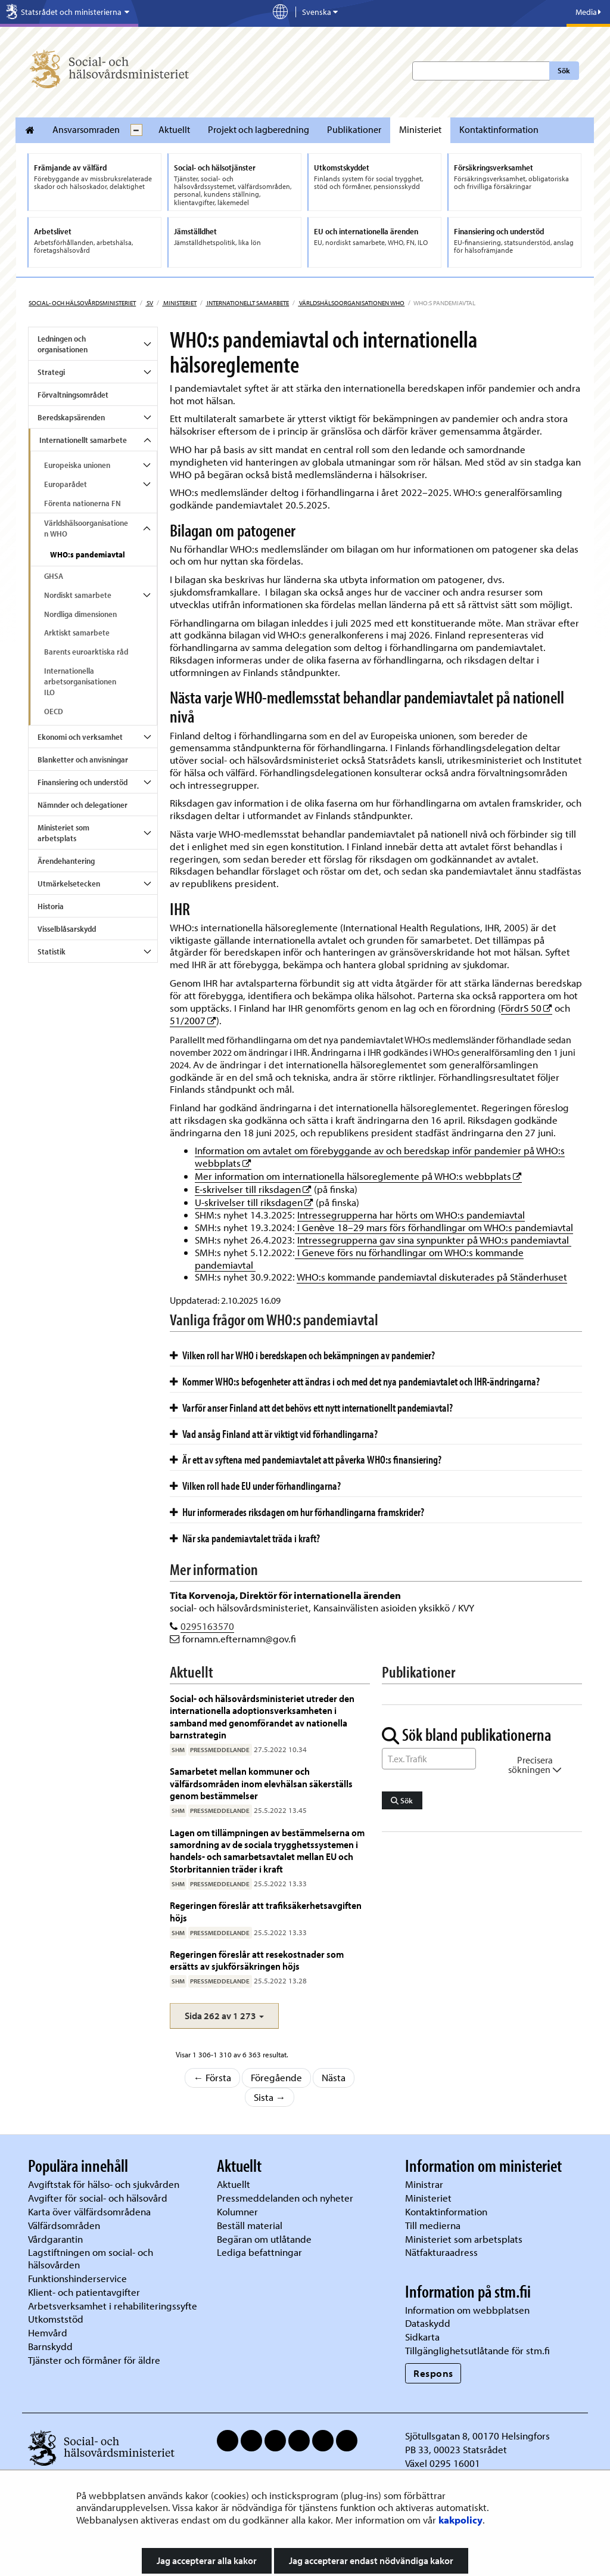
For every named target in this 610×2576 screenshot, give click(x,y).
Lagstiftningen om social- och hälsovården (90, 2258)
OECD (53, 711)
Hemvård (47, 2332)
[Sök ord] (429, 1758)
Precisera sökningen (535, 1764)
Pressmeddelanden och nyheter (285, 2197)
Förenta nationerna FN (82, 503)
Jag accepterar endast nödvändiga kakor (371, 2560)
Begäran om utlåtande (264, 2239)
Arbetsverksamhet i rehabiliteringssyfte (114, 2305)
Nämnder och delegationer (82, 804)
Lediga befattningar (259, 2252)
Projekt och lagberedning (258, 129)
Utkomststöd (55, 2318)
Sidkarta (422, 2336)
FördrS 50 (526, 1008)
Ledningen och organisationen (63, 344)
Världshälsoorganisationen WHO (351, 303)
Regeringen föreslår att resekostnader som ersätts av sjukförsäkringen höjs (257, 1960)
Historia (51, 906)
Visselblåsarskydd (67, 928)
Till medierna (432, 2225)
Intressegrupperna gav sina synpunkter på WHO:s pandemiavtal (434, 1239)
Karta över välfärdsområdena (89, 2211)
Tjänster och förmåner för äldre (94, 2360)
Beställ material (249, 2225)
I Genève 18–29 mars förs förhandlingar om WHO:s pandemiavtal (434, 1227)
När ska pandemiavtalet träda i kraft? (245, 1538)
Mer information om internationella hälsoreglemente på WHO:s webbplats (358, 1176)
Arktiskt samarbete (77, 632)
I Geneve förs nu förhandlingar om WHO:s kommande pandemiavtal (359, 1258)
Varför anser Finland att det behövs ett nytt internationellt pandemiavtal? (311, 1407)
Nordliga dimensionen (80, 614)
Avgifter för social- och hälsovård (97, 2197)
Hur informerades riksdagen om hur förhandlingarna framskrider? (297, 1512)
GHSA (53, 576)
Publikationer (354, 129)
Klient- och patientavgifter (84, 2292)
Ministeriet (420, 129)
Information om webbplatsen (467, 2310)
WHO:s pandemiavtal (87, 554)
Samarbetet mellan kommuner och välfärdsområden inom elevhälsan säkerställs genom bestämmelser (261, 1783)
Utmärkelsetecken (69, 883)
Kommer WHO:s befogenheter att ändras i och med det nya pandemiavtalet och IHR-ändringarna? (355, 1381)
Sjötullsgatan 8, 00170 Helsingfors (477, 2435)
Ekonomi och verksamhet (80, 736)
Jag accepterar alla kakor (207, 2560)
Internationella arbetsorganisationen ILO (80, 681)
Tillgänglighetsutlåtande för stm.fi (477, 2350)
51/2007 (193, 1020)
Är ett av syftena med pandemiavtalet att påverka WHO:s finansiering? (305, 1459)
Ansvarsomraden (86, 129)
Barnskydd (50, 2346)
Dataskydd (427, 2323)
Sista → (270, 2097)
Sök (564, 70)
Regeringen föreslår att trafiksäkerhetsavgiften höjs (266, 1911)
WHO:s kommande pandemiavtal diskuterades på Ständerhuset (432, 1276)
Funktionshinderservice (77, 2278)
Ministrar (424, 2184)
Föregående (276, 2077)
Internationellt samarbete (247, 303)
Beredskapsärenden (71, 417)
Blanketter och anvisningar (83, 759)
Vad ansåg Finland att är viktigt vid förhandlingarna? (274, 1434)
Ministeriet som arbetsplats (63, 833)
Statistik (52, 951)
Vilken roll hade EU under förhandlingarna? (255, 1485)
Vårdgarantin (55, 2239)
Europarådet (65, 484)
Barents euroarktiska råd (86, 651)
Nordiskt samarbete (77, 595)
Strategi (51, 372)
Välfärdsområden (64, 2225)
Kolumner (237, 2211)
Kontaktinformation (499, 129)
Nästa (334, 2077)
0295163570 (207, 1626)
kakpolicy (460, 2519)
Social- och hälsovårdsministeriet (82, 303)
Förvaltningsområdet (73, 394)
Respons (433, 2373)
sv (149, 303)
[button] (224, 2016)
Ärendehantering (66, 860)
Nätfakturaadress (441, 2252)
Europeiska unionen (77, 465)
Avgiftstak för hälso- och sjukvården (103, 2184)
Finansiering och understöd (82, 782)
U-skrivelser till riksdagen (254, 1202)
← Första (213, 2077)
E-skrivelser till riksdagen (253, 1189)
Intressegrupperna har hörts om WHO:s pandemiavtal (411, 1214)
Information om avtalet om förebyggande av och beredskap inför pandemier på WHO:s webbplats (380, 1156)
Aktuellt (174, 129)
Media (588, 12)
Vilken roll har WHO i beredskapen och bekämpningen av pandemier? (302, 1355)
